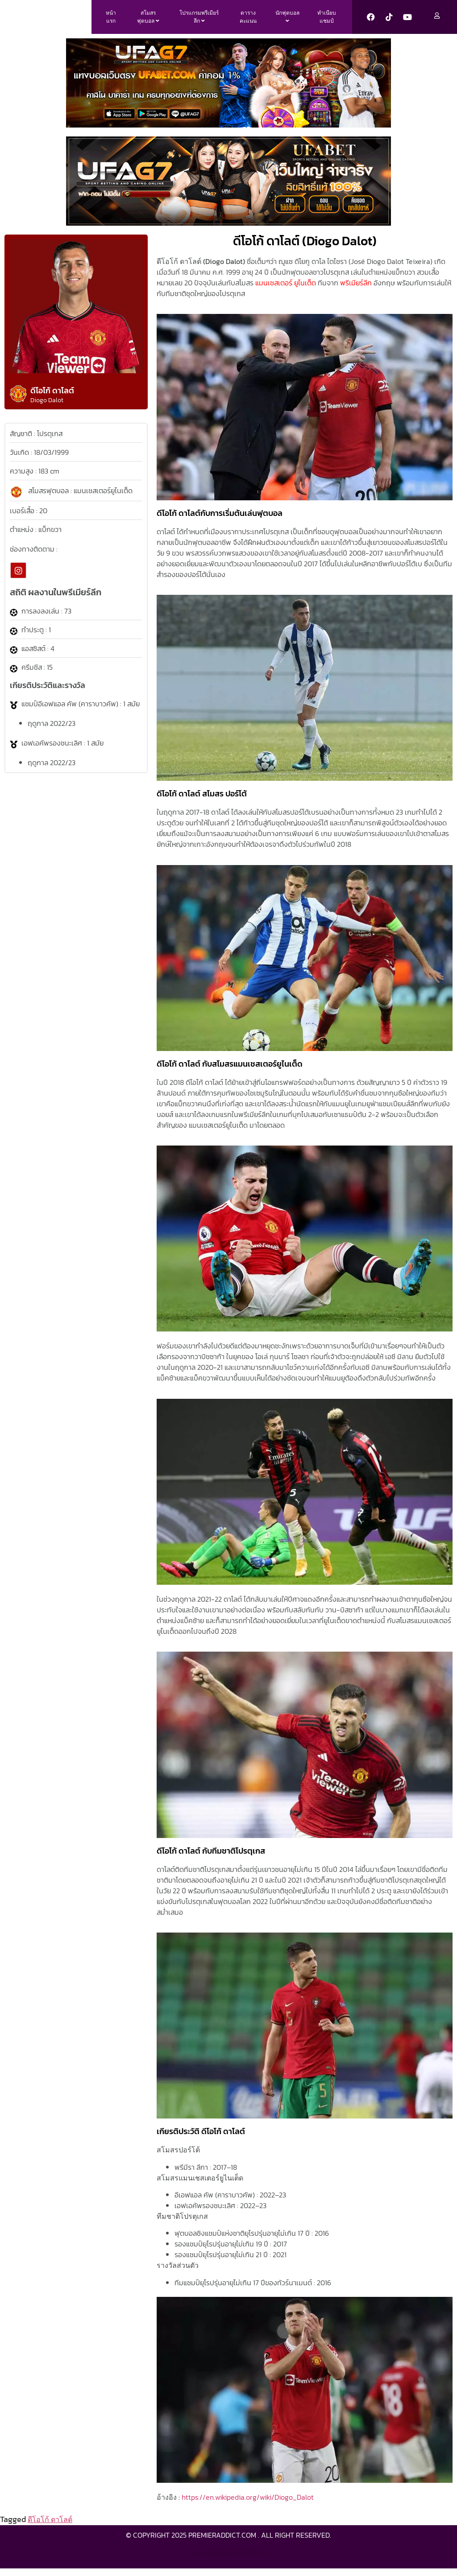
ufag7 (254, 2559)
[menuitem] (148, 20)
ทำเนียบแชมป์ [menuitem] (326, 20)
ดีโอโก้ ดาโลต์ (50, 2526)
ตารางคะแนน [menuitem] (248, 20)
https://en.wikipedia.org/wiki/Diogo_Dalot (248, 2503)
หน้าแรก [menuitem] (111, 20)
